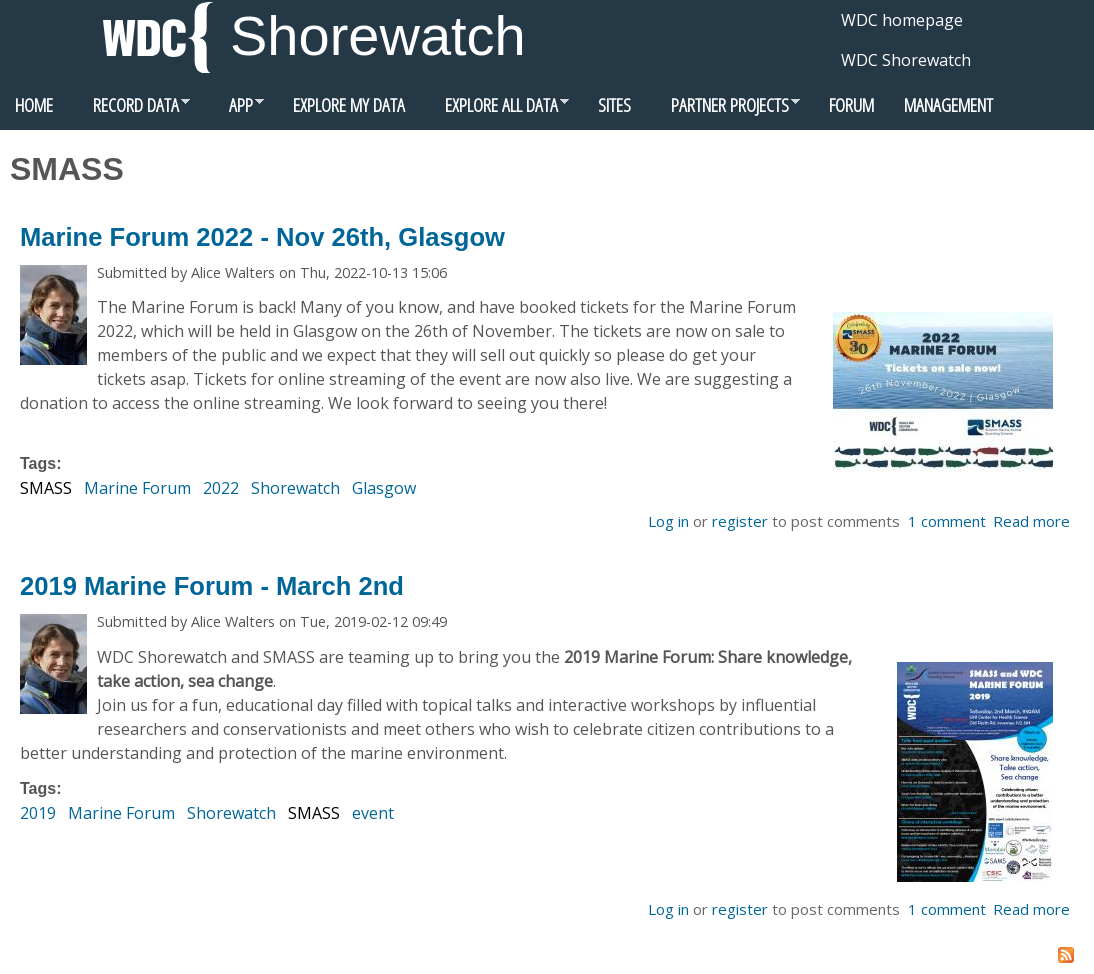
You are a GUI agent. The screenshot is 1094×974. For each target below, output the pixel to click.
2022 (221, 488)
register (740, 521)
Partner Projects (723, 110)
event (373, 813)
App (234, 110)
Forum (851, 104)
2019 (38, 813)
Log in (668, 521)
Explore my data (349, 104)
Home (34, 104)
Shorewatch (378, 35)
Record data (129, 110)
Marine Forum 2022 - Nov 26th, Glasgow (262, 237)
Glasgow (384, 488)
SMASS (46, 488)
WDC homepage (902, 20)
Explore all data (494, 110)
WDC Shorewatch (906, 60)
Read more (1031, 521)
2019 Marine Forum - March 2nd (212, 586)
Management (948, 104)
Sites (614, 104)
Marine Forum (137, 488)
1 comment (947, 521)
